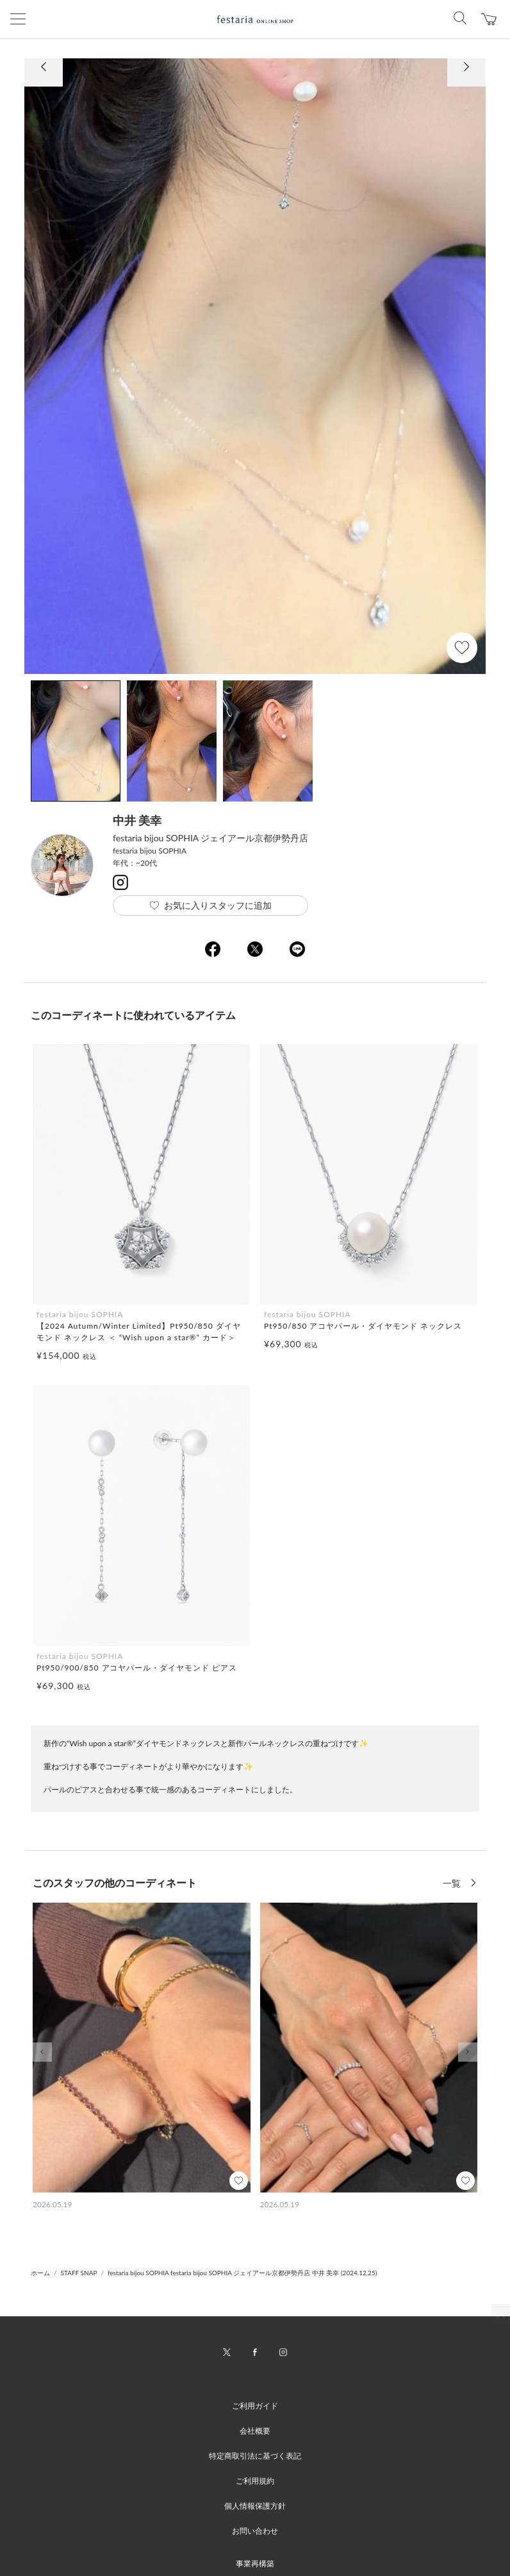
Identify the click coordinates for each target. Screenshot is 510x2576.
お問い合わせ (255, 2531)
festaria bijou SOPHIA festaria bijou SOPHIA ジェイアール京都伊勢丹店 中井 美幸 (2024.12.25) (242, 2273)
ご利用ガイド (255, 2406)
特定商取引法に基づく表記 (255, 2456)
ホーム (40, 2273)
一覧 (453, 1883)
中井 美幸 (137, 820)
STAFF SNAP (79, 2273)
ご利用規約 (255, 2481)
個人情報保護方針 (255, 2506)
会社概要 (255, 2431)
